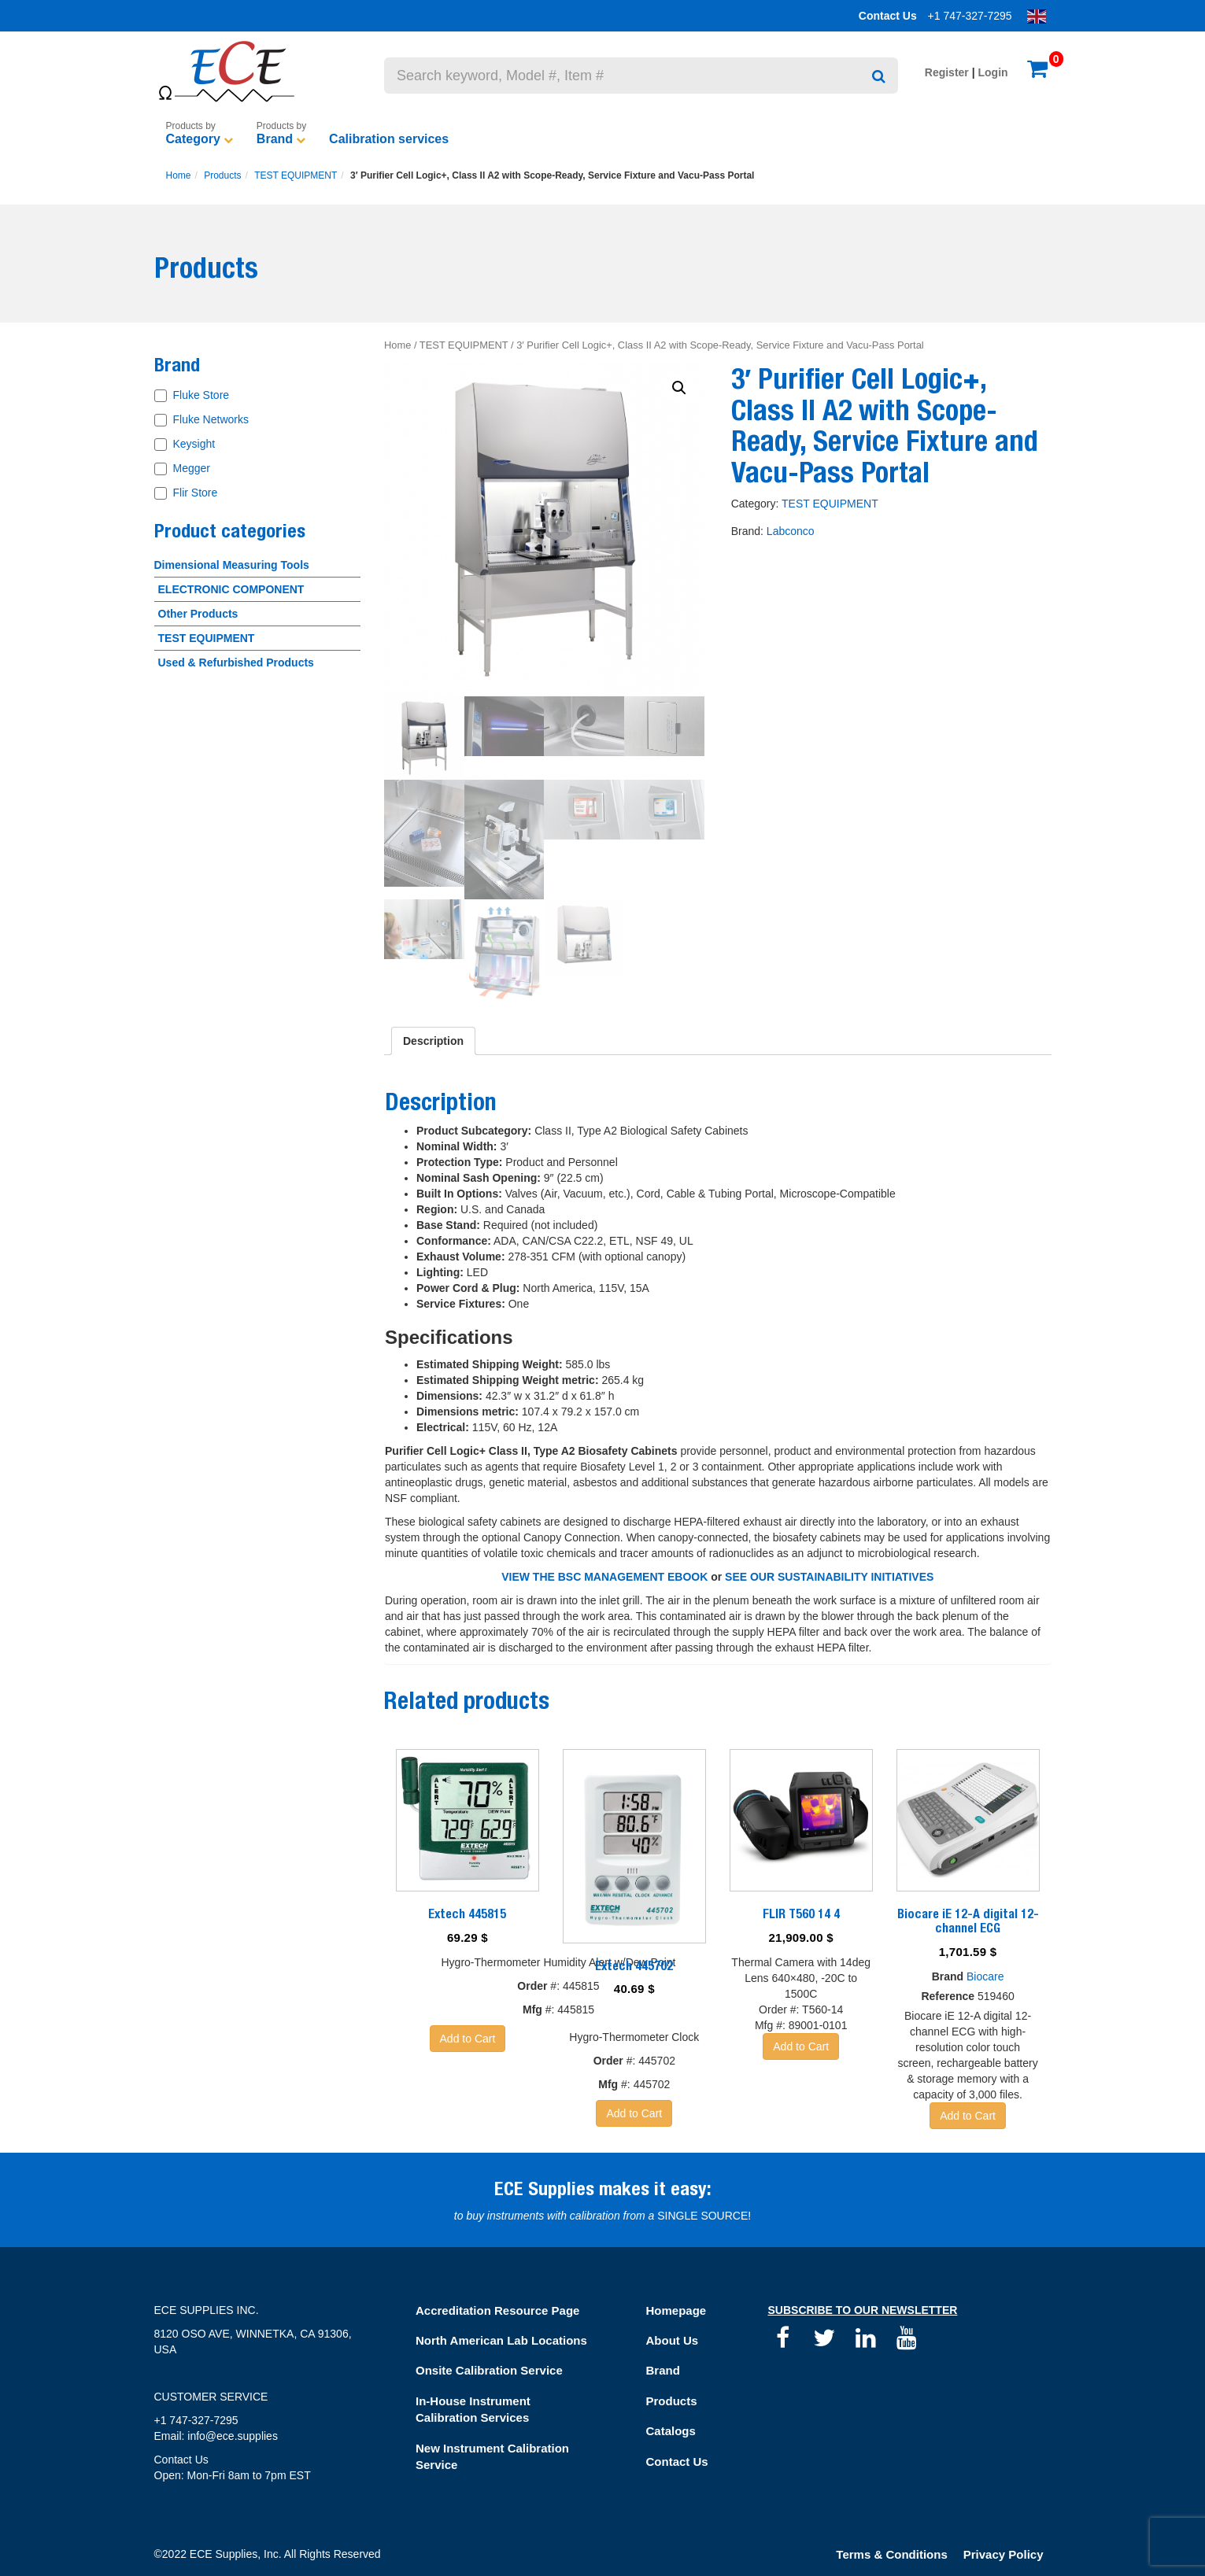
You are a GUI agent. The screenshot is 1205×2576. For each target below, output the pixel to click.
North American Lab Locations (501, 2340)
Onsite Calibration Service (489, 2370)
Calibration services (389, 139)
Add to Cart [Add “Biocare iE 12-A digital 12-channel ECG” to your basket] (968, 2115)
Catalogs (671, 2431)
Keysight (194, 443)
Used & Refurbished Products (236, 662)
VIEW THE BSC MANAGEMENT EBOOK (604, 1576)
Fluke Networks (211, 419)
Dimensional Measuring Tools (231, 565)
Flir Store (195, 492)
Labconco (791, 531)
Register (947, 72)
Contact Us (888, 15)
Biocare (985, 1976)
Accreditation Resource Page (497, 2310)
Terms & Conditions (891, 2554)
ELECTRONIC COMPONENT (231, 589)
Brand (275, 139)
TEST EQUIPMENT (295, 175)
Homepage (676, 2310)
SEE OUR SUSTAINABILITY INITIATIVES (829, 1576)
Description (433, 1041)
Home (178, 175)
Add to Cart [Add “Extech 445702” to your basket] (634, 2113)
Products (222, 175)
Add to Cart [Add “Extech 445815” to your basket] (468, 2038)
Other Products (198, 613)
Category (193, 139)
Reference (947, 1996)
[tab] (433, 1041)
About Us (672, 2340)
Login (993, 72)
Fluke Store (201, 395)
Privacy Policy (1003, 2554)
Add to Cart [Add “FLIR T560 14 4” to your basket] (801, 2046)
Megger (191, 468)
